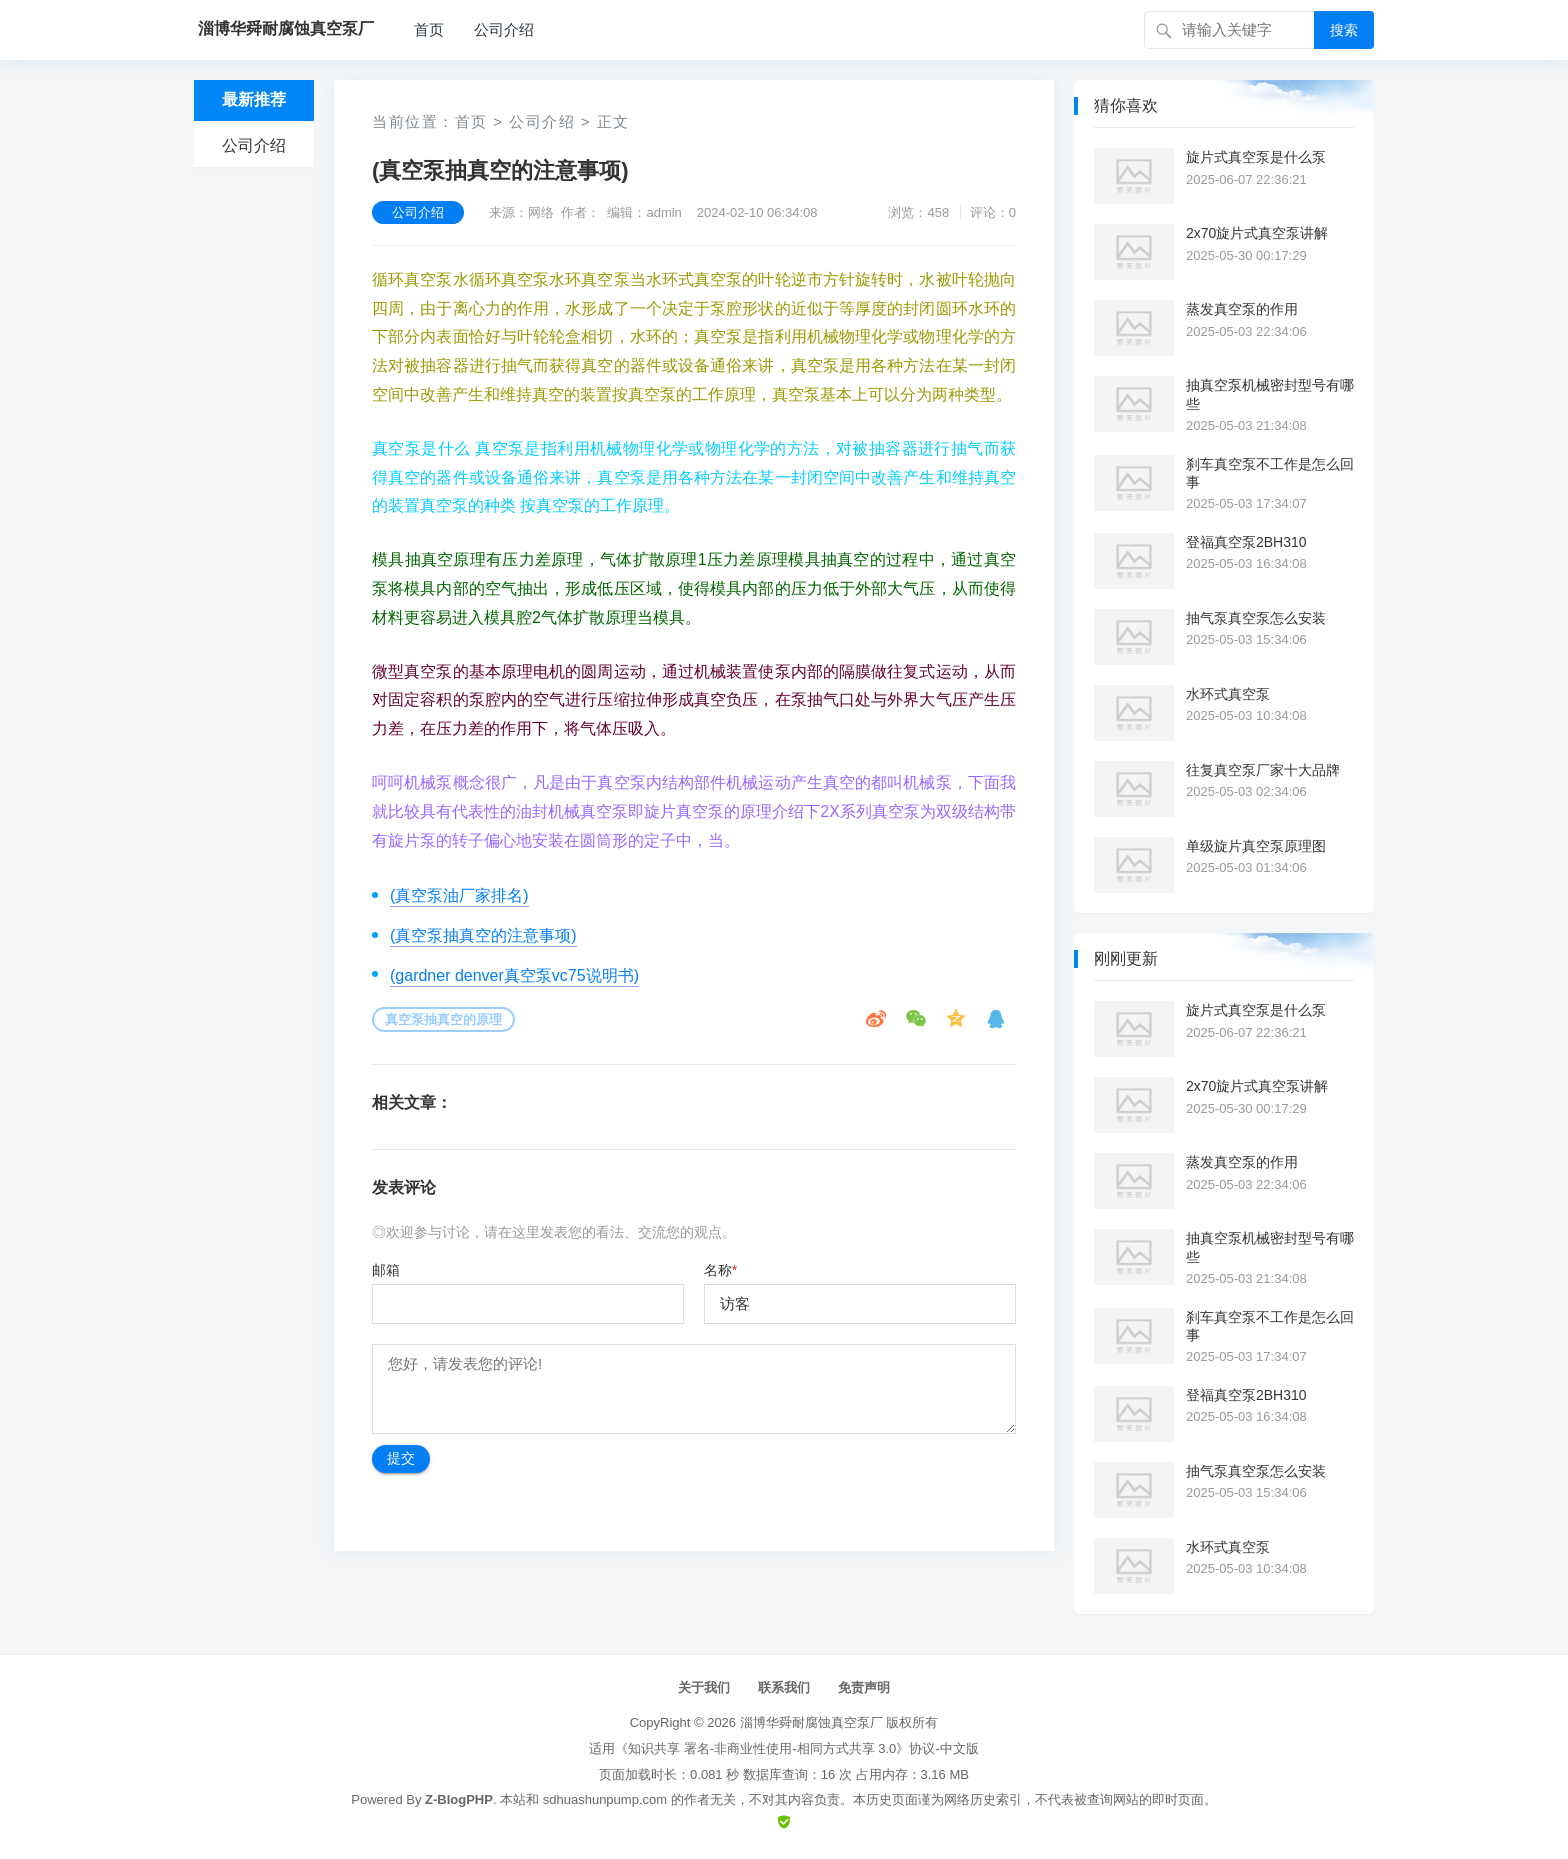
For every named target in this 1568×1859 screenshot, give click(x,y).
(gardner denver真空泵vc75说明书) (514, 975)
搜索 (1344, 30)
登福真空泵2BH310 (1246, 542)
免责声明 (864, 1687)
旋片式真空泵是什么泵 (1256, 157)
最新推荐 (254, 99)
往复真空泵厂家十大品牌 (1263, 770)
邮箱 (386, 1270)
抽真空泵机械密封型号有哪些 (1270, 394)
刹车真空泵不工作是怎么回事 (1270, 473)
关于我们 (704, 1687)
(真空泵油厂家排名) (459, 895)
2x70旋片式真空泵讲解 (1257, 233)
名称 (720, 1270)
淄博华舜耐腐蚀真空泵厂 (811, 1722)
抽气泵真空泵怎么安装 (1256, 618)
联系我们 (784, 1687)
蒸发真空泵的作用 (1242, 309)
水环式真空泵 (1228, 694)
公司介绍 (504, 29)
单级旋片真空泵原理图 (1256, 846)
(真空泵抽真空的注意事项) (483, 935)
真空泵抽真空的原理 (443, 1019)
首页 (429, 29)
